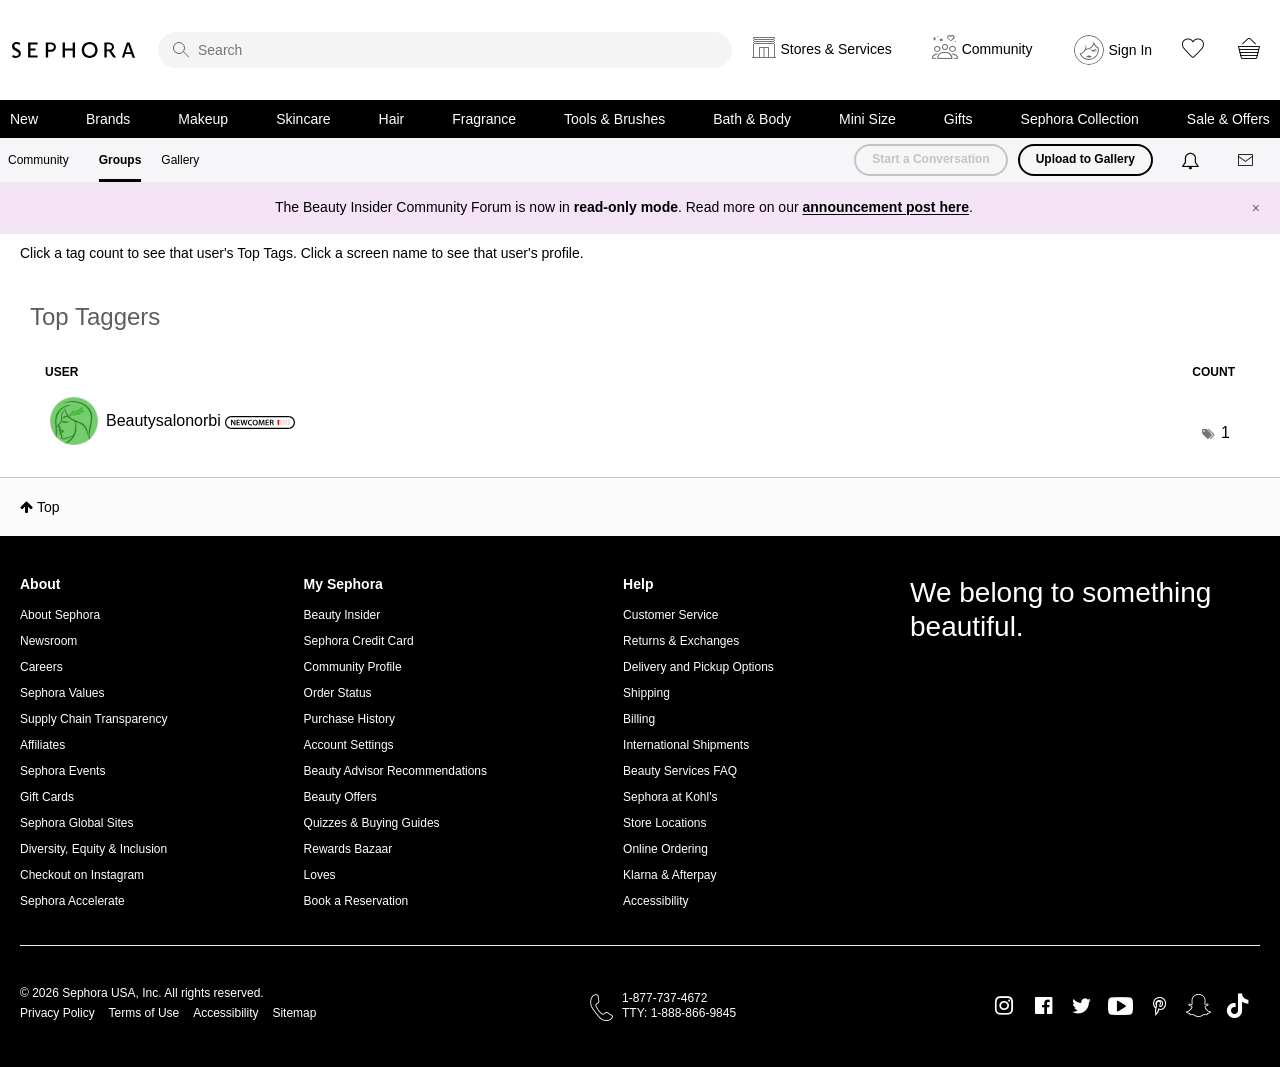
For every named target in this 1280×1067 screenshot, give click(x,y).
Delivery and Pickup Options (698, 667)
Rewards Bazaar (348, 849)
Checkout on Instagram (82, 875)
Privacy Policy (57, 1013)
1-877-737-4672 (664, 998)
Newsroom (48, 641)
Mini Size (867, 119)
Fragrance (484, 119)
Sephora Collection (1080, 119)
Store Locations (664, 823)
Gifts (958, 119)
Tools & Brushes (614, 119)
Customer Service (670, 615)
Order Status (338, 693)
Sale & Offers (1228, 119)
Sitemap (294, 1013)
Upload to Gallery (1085, 159)
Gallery (180, 160)
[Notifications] (1192, 160)
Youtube (1120, 1007)
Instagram (1004, 1006)
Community (38, 160)
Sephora (74, 50)
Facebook (1043, 1006)
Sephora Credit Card (359, 641)
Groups (120, 160)
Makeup (203, 119)
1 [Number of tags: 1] (1225, 432)
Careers (41, 667)
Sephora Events (62, 771)
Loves (320, 875)
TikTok (1237, 1006)
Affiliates (42, 745)
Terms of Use (144, 1013)
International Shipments (686, 745)
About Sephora (60, 615)
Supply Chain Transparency (93, 719)
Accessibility (655, 901)
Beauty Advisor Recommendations (395, 771)
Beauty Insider (342, 615)
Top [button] (48, 507)
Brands (108, 119)
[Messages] (1247, 160)
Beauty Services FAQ (680, 771)
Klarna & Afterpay (669, 875)
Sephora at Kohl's (670, 797)
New (24, 119)
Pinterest (1159, 1006)
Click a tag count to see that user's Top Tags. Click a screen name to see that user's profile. (302, 253)
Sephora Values (62, 693)
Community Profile (353, 667)
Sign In (1131, 50)
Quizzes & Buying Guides (372, 823)
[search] (445, 50)
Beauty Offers (340, 797)
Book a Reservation (356, 901)
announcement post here (886, 207)
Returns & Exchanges (681, 641)
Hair (392, 119)
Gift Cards (47, 797)
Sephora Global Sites (76, 823)
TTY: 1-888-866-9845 (679, 1013)
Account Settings (349, 745)
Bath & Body (752, 119)
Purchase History (349, 719)
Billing (639, 719)
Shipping (646, 693)
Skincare (303, 119)
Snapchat (1198, 1006)
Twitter (1081, 1006)
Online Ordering (665, 849)
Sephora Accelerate (72, 901)
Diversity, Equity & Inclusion (93, 849)
